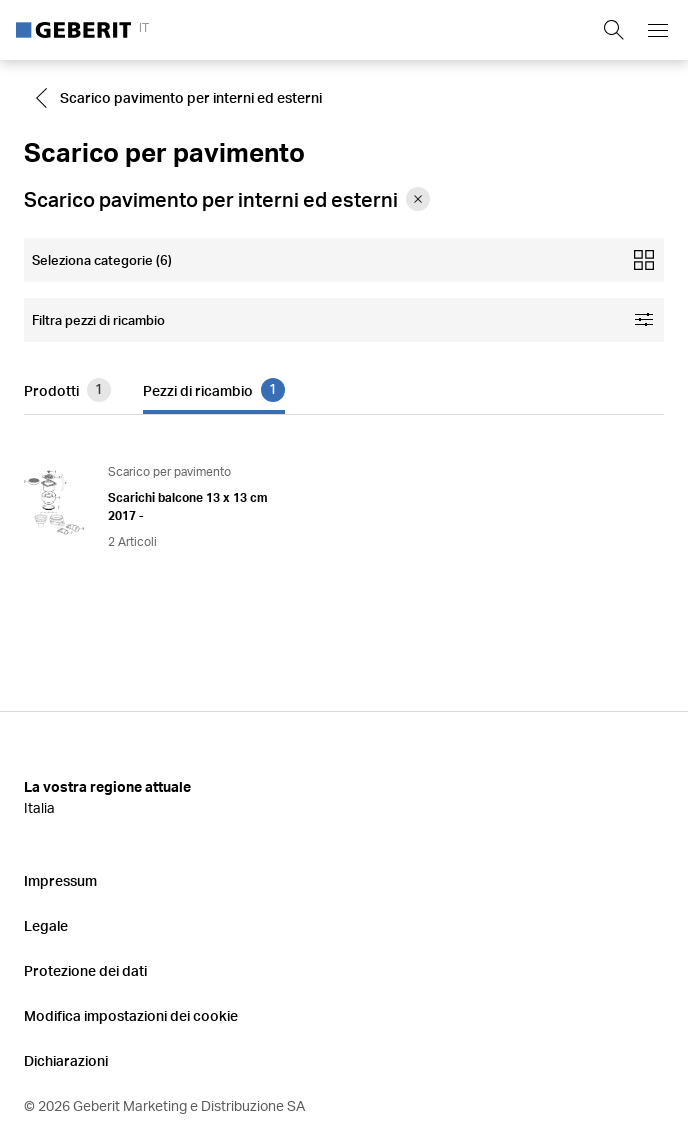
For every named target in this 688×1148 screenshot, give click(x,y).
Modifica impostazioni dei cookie (131, 1015)
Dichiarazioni (66, 1060)
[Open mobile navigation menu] (658, 30)
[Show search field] (614, 30)
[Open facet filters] (344, 320)
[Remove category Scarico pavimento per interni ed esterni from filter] (418, 199)
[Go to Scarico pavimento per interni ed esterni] (181, 98)
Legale (46, 925)
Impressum (60, 880)
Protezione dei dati (85, 970)
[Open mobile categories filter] (344, 260)
